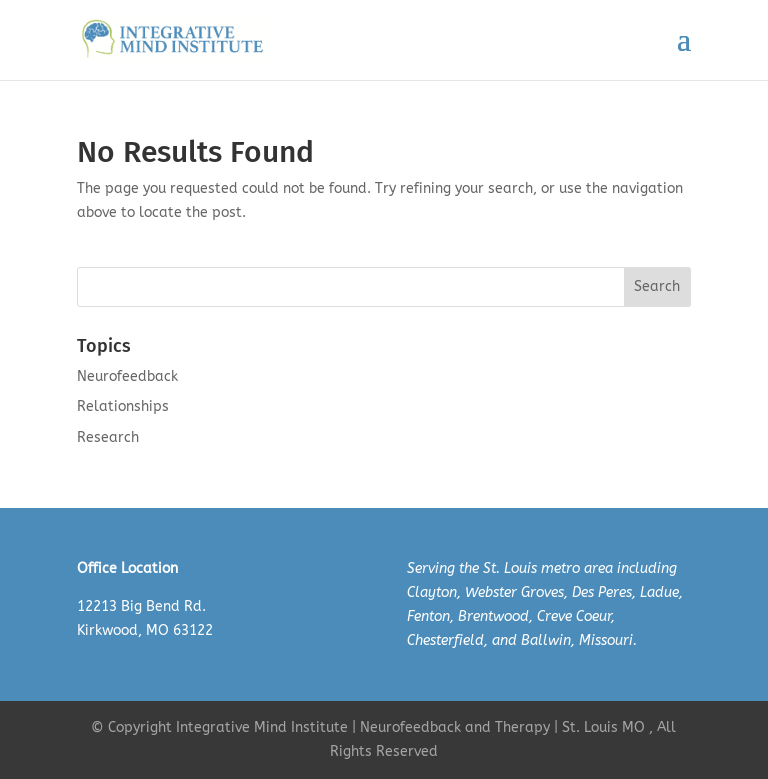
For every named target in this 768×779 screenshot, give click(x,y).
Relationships (123, 406)
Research (108, 437)
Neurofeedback (127, 376)
